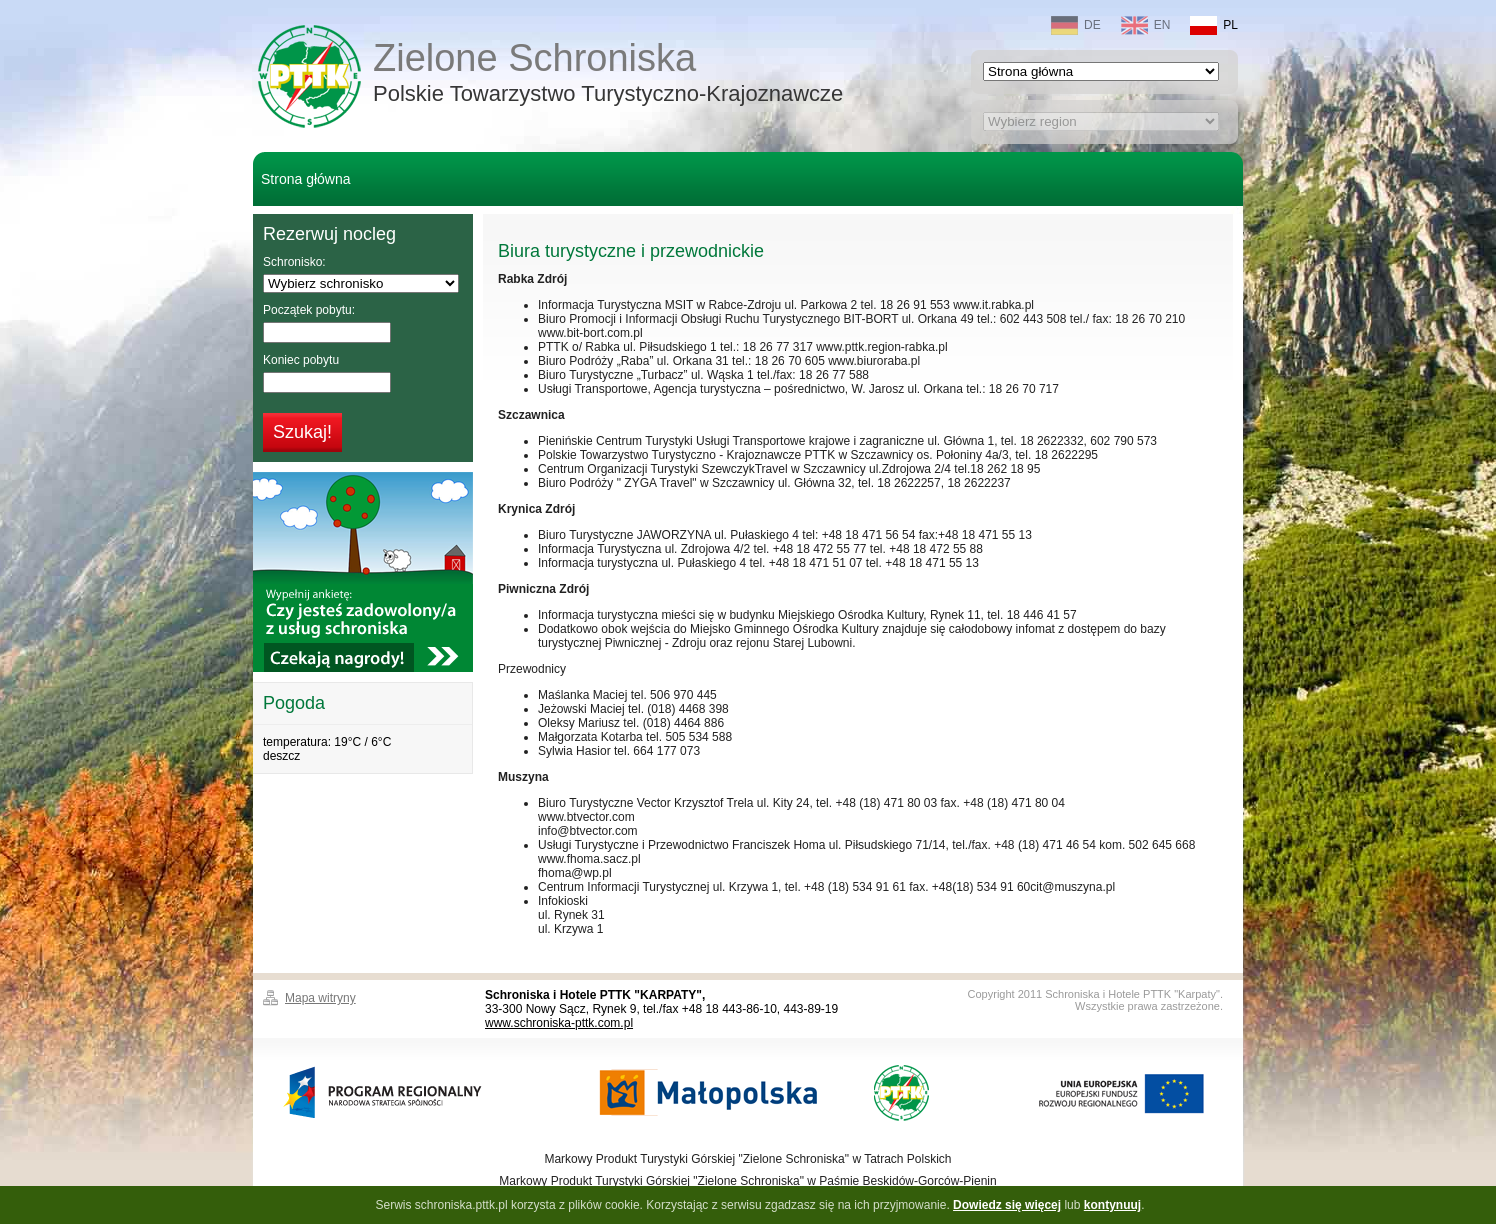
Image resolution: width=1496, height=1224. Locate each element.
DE (1076, 25)
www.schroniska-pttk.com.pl (559, 1023)
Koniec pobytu (301, 360)
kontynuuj (1112, 1205)
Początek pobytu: (309, 310)
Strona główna (306, 179)
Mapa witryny (320, 998)
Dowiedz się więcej (1007, 1205)
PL (1214, 25)
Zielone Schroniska (608, 74)
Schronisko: (294, 262)
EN (1146, 25)
